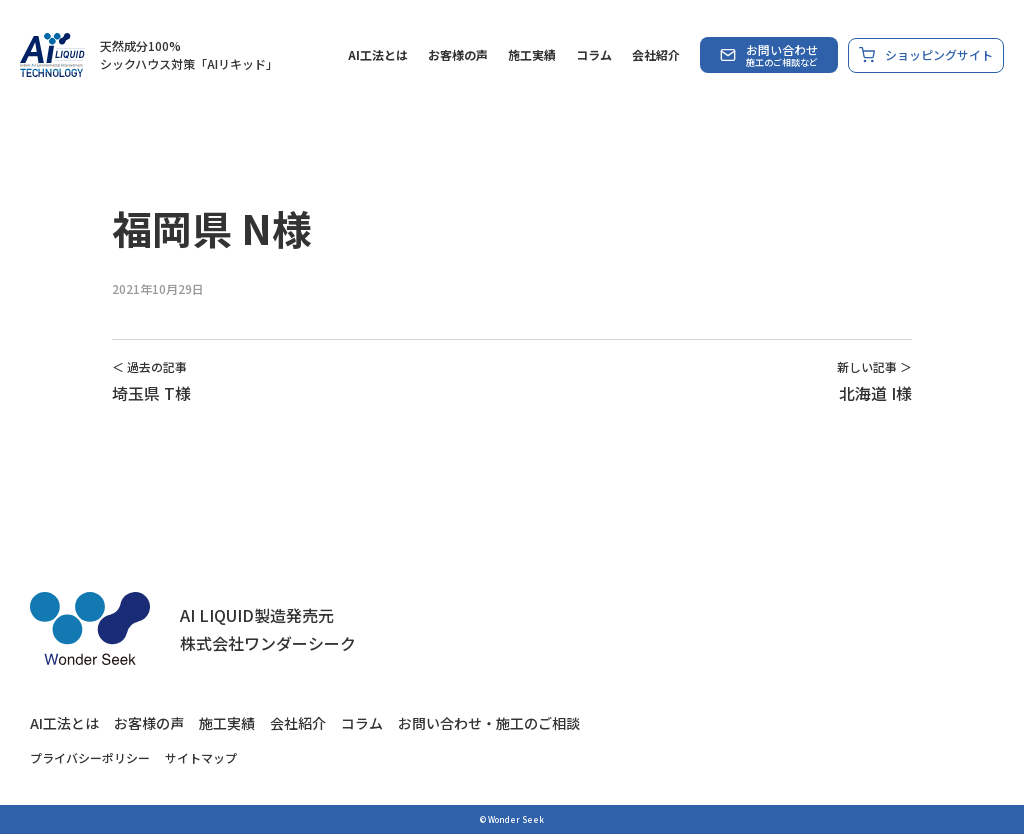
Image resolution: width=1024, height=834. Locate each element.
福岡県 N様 (212, 228)
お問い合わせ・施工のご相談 (489, 723)
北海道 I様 (875, 393)
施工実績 (532, 54)
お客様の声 (458, 54)
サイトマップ (201, 757)
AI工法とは (378, 54)
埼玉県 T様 (151, 393)
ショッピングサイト (926, 55)
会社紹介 (656, 54)
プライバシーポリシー (90, 757)
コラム (594, 54)
